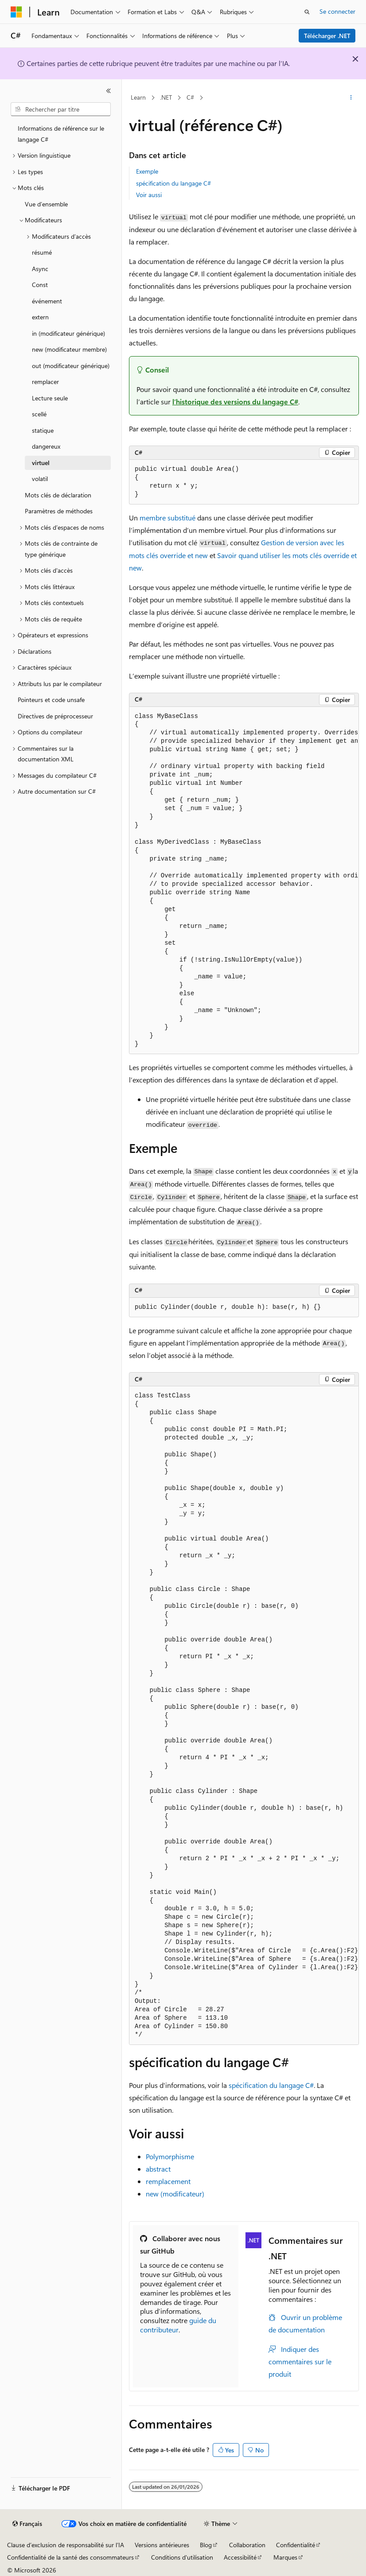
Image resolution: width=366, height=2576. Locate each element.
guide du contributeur (178, 2325)
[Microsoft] (16, 12)
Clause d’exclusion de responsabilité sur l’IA (65, 2545)
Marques (285, 2557)
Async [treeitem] (40, 268)
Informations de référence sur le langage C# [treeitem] (61, 134)
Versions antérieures (162, 2545)
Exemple (147, 171)
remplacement (168, 2181)
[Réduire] (108, 91)
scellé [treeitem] (39, 414)
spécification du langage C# (173, 183)
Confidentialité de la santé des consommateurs (70, 2557)
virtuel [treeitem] (41, 462)
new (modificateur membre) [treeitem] (69, 349)
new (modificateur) (175, 2193)
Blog (206, 2545)
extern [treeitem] (40, 317)
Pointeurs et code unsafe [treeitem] (51, 699)
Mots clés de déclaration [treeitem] (58, 495)
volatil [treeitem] (40, 478)
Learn (138, 97)
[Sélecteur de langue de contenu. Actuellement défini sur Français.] (27, 2524)
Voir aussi (149, 194)
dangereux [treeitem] (46, 446)
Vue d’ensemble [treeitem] (46, 204)
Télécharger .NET (327, 35)
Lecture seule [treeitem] (50, 398)
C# (190, 97)
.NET (166, 97)
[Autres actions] (351, 98)
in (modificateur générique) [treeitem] (68, 333)
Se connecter (337, 11)
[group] (244, 880)
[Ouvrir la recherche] (307, 12)
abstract (158, 2168)
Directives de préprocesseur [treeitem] (55, 716)
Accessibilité (240, 2557)
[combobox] (61, 109)
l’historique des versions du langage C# (235, 401)
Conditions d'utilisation (182, 2557)
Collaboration (247, 2545)
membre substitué (167, 517)
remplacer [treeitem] (45, 381)
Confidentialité (295, 2545)
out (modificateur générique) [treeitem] (70, 365)
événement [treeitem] (47, 301)
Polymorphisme (170, 2156)
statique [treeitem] (43, 430)
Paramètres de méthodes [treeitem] (59, 511)
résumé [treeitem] (42, 252)
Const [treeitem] (40, 284)
